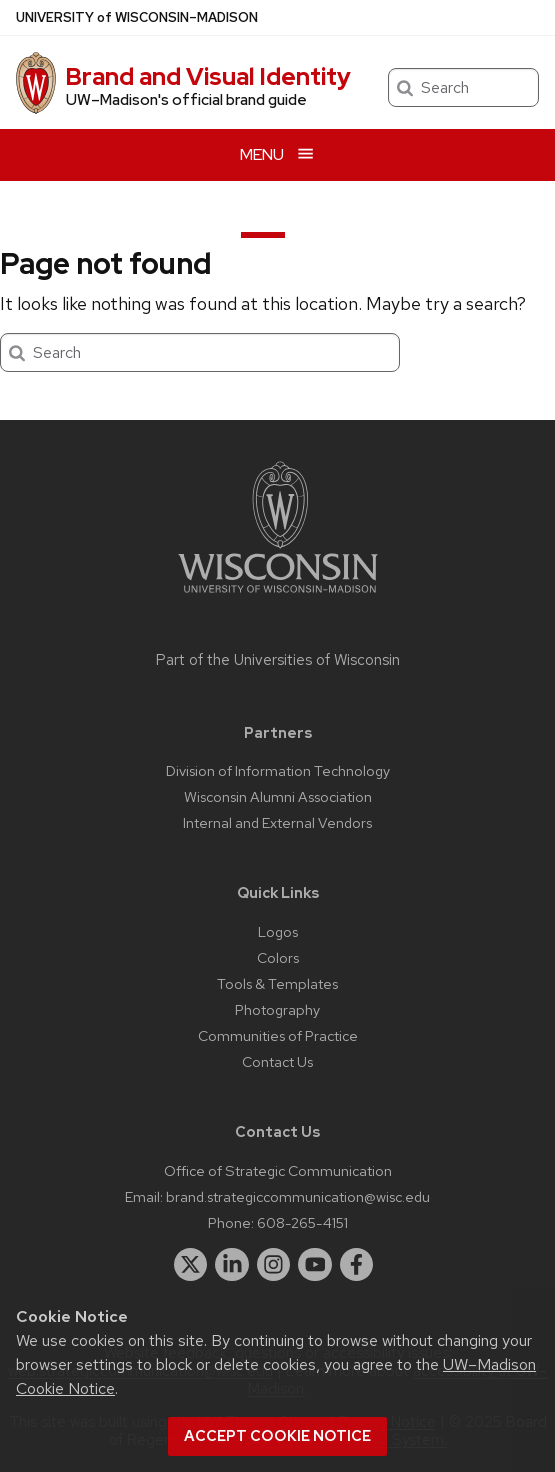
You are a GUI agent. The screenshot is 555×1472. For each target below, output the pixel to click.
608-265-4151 (302, 1222)
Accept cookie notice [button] (277, 1436)
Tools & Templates (277, 983)
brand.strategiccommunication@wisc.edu (298, 1196)
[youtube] (315, 1265)
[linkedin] (232, 1265)
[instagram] (274, 1265)
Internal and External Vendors (277, 822)
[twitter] (191, 1265)
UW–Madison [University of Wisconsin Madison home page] (137, 17)
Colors (278, 957)
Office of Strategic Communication (278, 1170)
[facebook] (357, 1265)
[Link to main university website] (278, 596)
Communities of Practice (278, 1035)
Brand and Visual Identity (208, 76)
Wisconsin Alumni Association (278, 796)
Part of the (278, 660)
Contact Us (277, 1061)
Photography (277, 1009)
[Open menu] (277, 154)
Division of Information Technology (278, 770)
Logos (278, 931)
